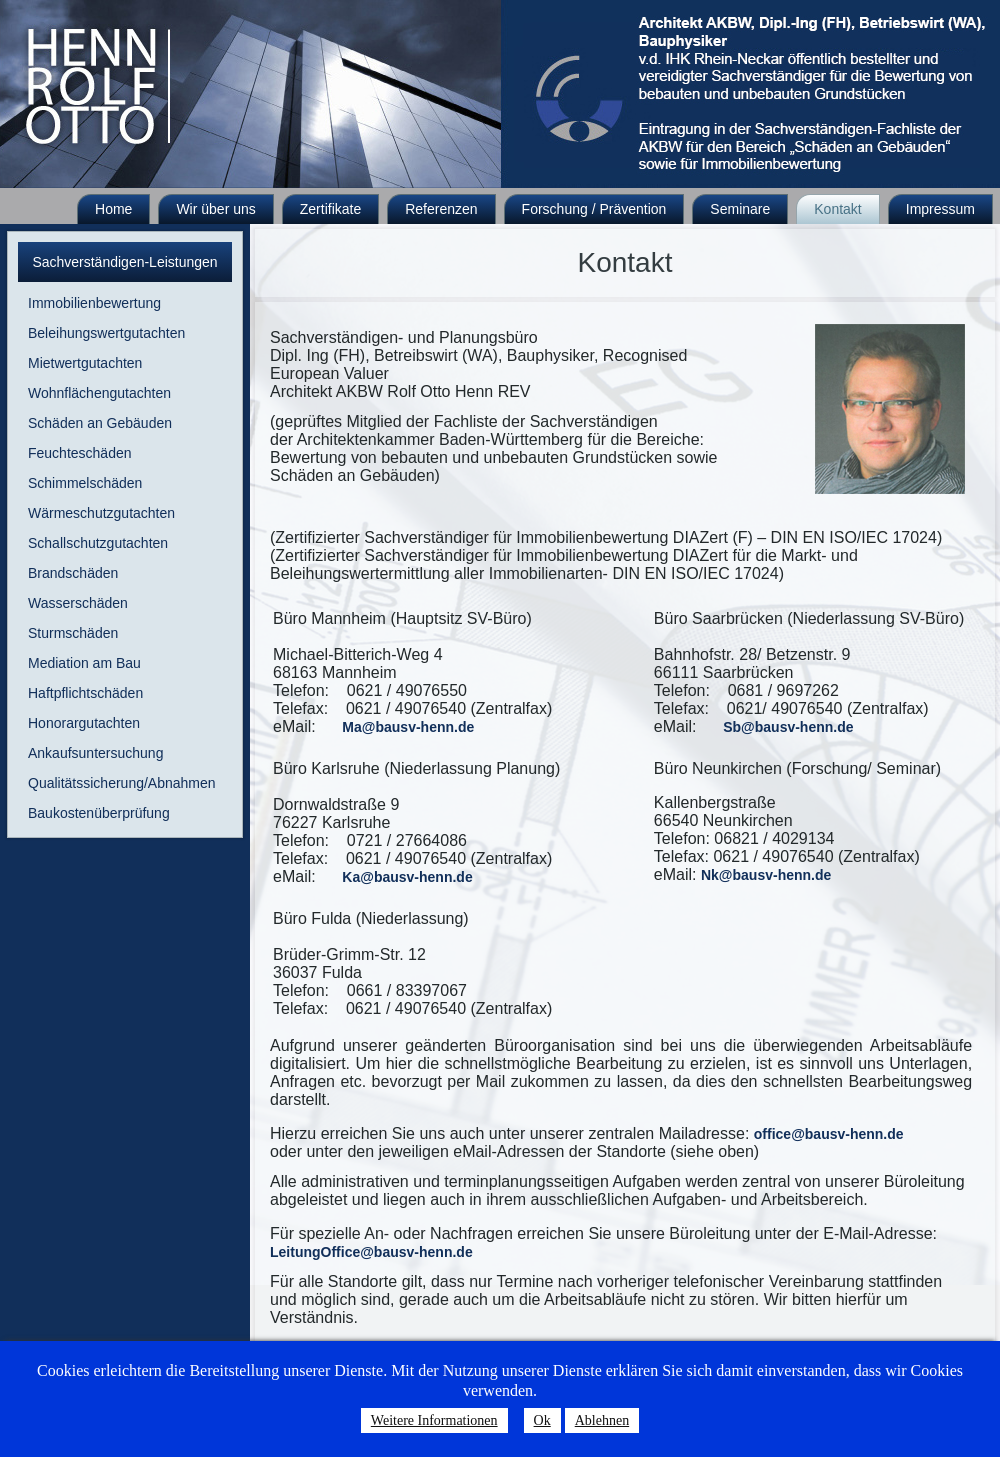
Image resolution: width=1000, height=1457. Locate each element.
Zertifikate (330, 209)
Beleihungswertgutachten (106, 333)
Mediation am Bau (84, 663)
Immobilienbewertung (94, 303)
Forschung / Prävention (594, 209)
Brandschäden (73, 573)
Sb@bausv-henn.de (788, 727)
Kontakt (837, 209)
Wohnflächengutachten (99, 393)
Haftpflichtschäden (85, 693)
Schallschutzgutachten (98, 543)
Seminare (740, 209)
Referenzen (441, 209)
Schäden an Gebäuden (100, 423)
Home (113, 209)
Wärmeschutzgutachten (101, 513)
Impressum (940, 209)
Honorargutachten (84, 723)
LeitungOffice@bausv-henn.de (371, 1252)
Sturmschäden (73, 633)
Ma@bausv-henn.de (408, 727)
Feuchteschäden (80, 453)
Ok (542, 1420)
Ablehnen (602, 1420)
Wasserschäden (78, 603)
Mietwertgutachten (85, 363)
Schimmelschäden (85, 483)
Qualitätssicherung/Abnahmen (122, 783)
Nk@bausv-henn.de (766, 875)
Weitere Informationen (434, 1420)
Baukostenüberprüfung (99, 813)
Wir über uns (215, 209)
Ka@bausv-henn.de (407, 877)
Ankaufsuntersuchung (95, 753)
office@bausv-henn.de (829, 1134)
